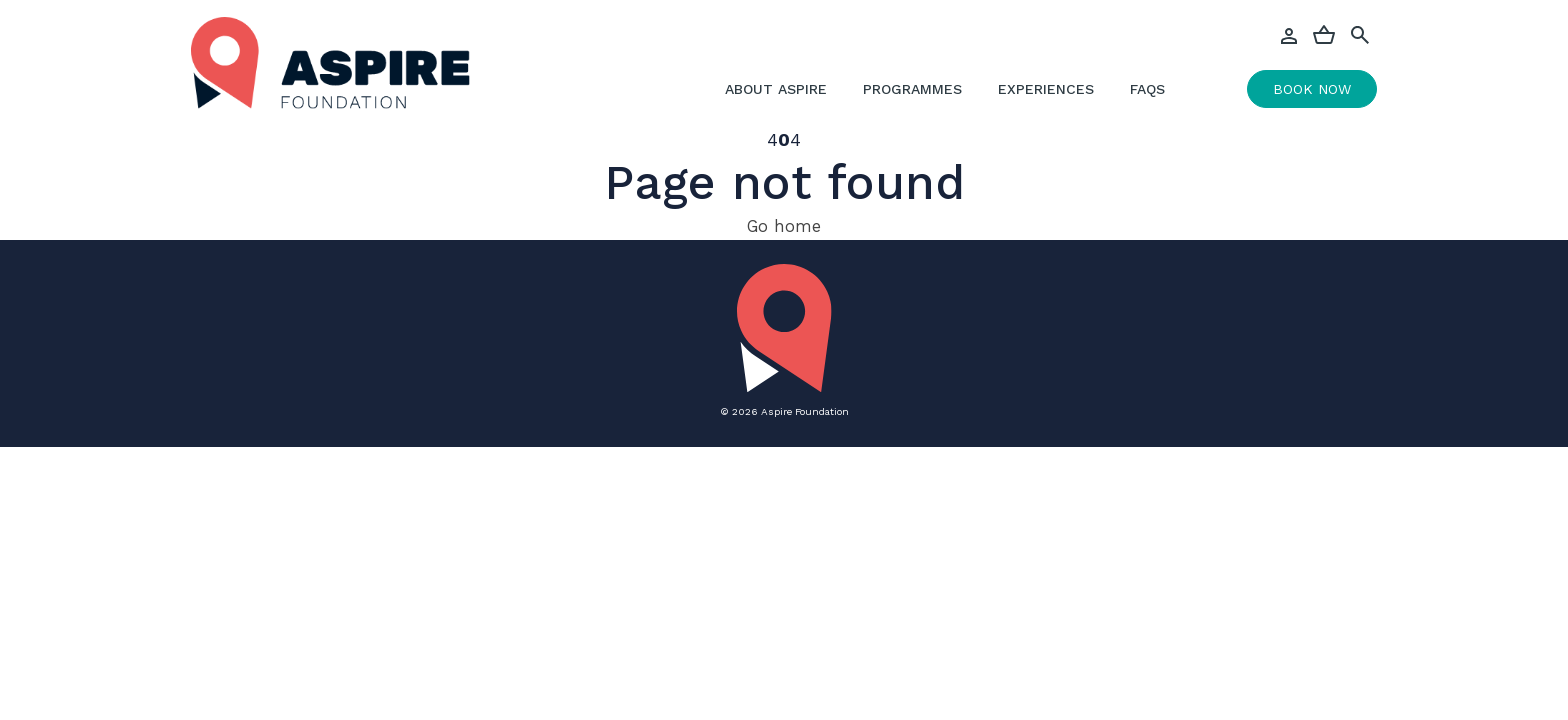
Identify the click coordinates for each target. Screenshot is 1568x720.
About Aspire (776, 89)
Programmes (912, 89)
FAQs (1147, 89)
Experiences (1046, 89)
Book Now (1312, 89)
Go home (784, 225)
